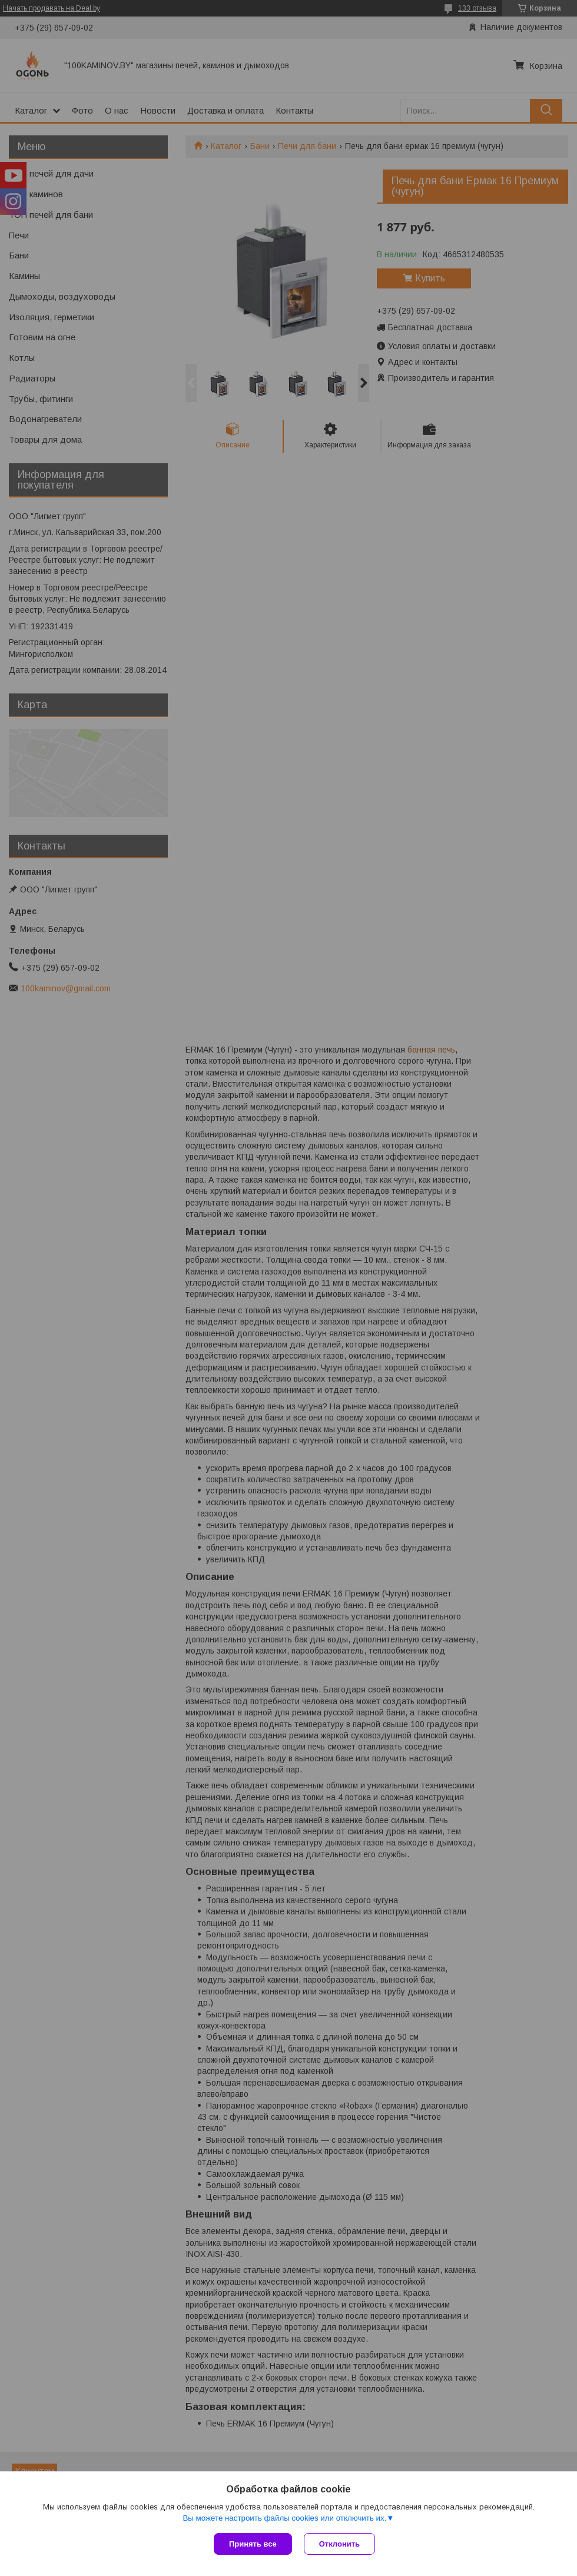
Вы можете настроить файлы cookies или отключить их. (284, 2518)
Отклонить (339, 2544)
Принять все (253, 2544)
